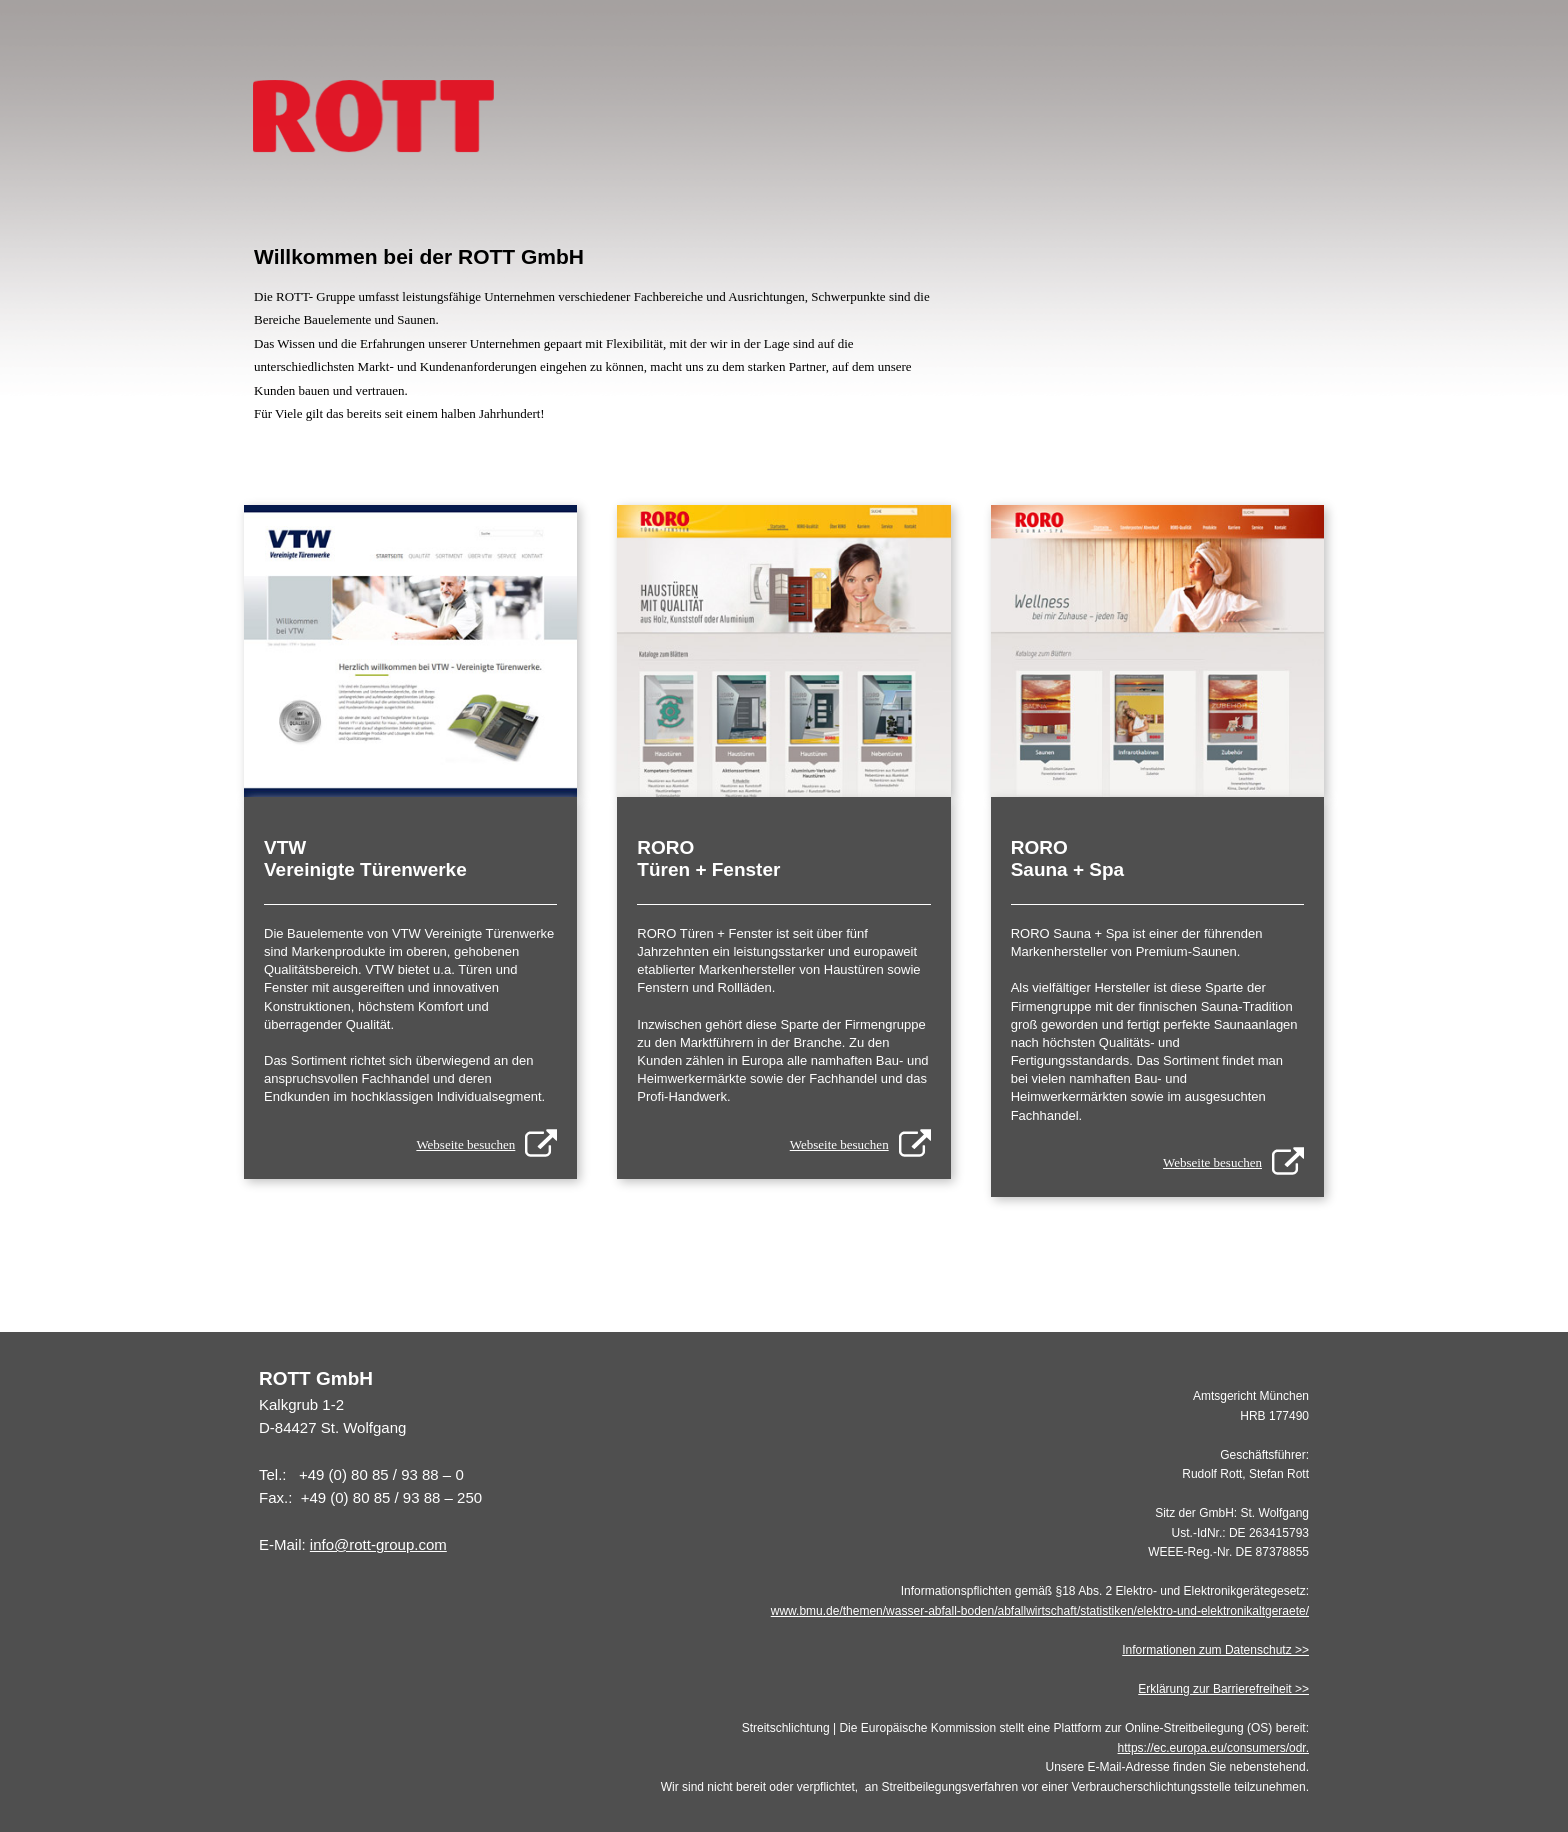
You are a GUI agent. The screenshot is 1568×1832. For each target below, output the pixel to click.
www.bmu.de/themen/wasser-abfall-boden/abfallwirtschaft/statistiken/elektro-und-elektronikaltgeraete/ (1040, 1611)
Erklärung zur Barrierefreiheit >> (1223, 1689)
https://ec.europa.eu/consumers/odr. (1213, 1748)
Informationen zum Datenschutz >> (1215, 1650)
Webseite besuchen (465, 1144)
